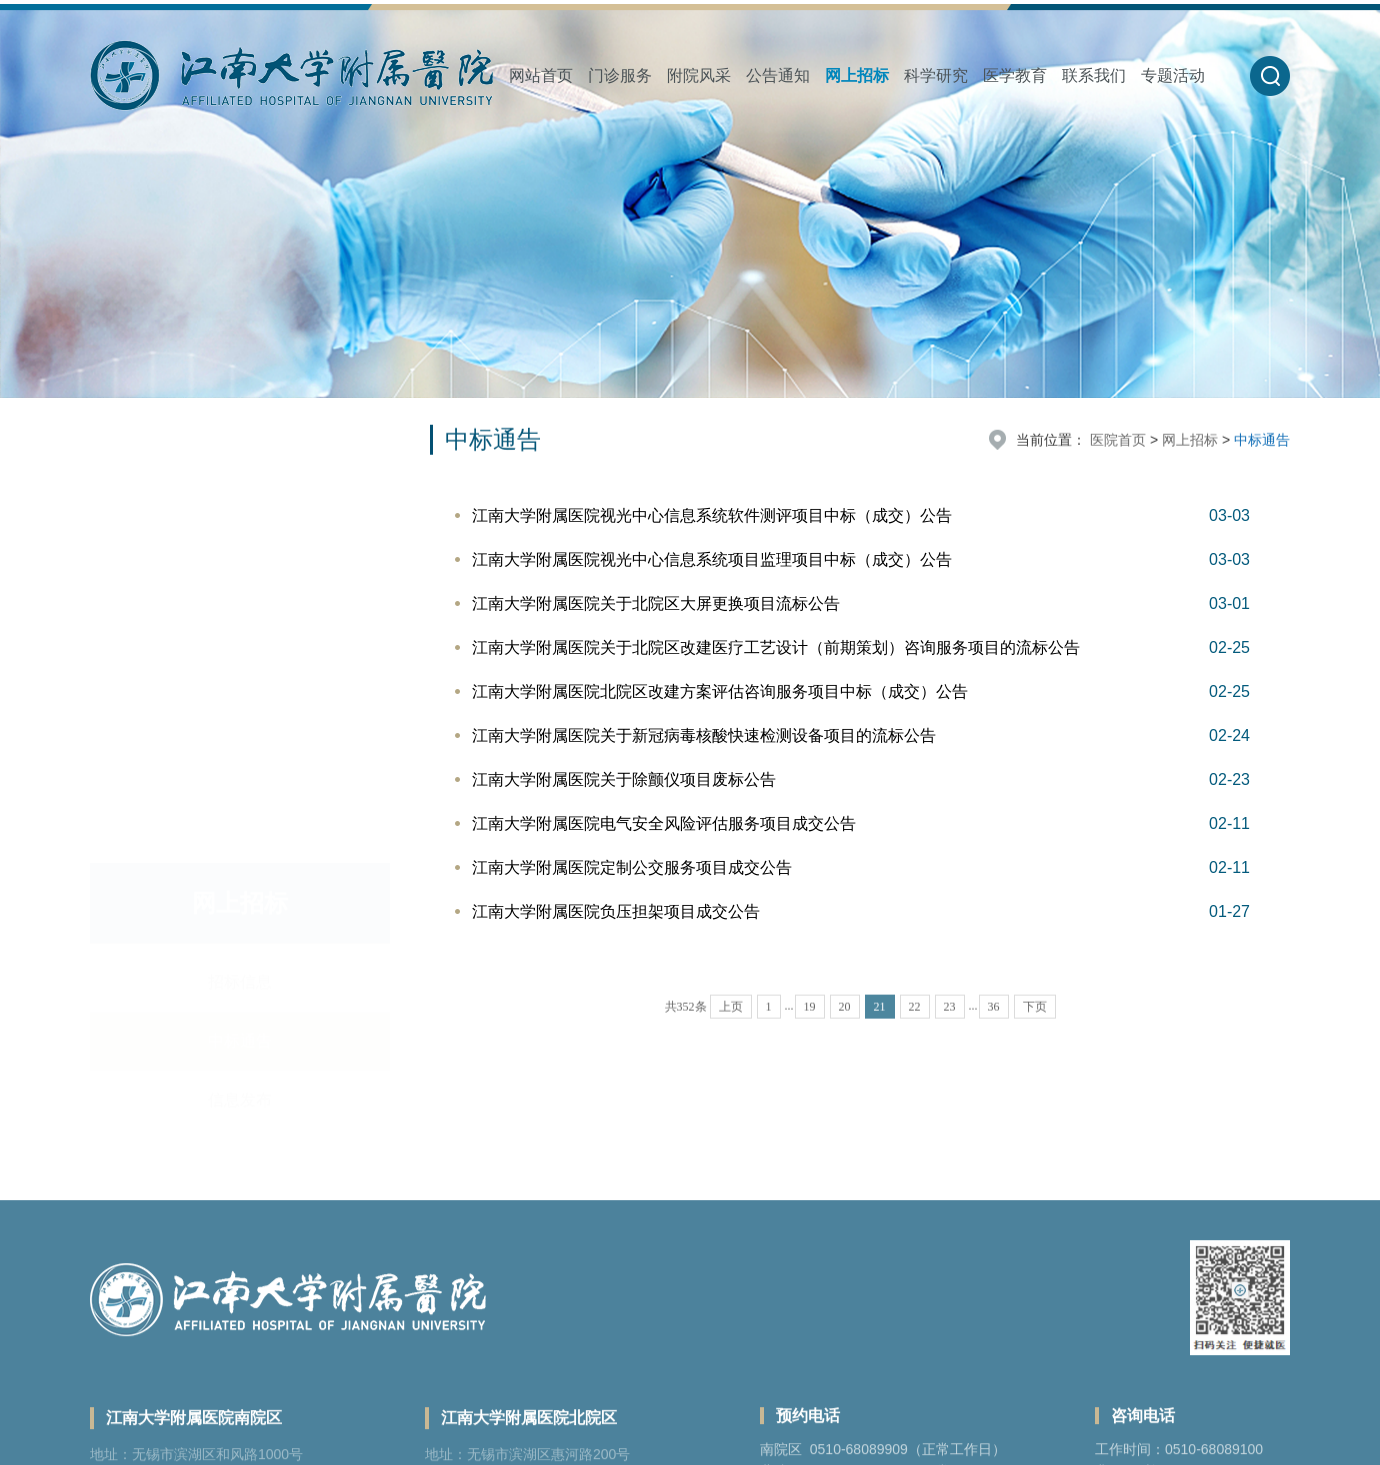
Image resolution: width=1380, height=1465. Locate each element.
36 (994, 1030)
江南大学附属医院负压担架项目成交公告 (616, 911)
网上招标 (857, 75)
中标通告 (240, 516)
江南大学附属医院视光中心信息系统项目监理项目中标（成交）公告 (712, 559)
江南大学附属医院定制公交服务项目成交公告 (632, 867)
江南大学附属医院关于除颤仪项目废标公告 (624, 779)
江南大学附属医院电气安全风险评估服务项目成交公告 (664, 823)
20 (845, 1030)
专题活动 (1173, 75)
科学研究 (936, 75)
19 (810, 1030)
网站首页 (541, 75)
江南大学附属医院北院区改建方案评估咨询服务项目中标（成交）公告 (720, 691)
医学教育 (1015, 75)
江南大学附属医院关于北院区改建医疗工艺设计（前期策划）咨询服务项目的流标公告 (776, 647)
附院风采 (699, 75)
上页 (731, 1030)
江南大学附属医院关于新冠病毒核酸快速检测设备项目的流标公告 (704, 735)
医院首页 (1118, 442)
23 (950, 1030)
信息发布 (240, 575)
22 (915, 1030)
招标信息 (240, 457)
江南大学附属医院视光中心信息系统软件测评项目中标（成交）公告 (712, 515)
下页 (1035, 1030)
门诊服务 (620, 75)
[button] (1270, 76)
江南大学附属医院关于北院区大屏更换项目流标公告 (656, 603)
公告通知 (778, 75)
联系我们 (1094, 75)
